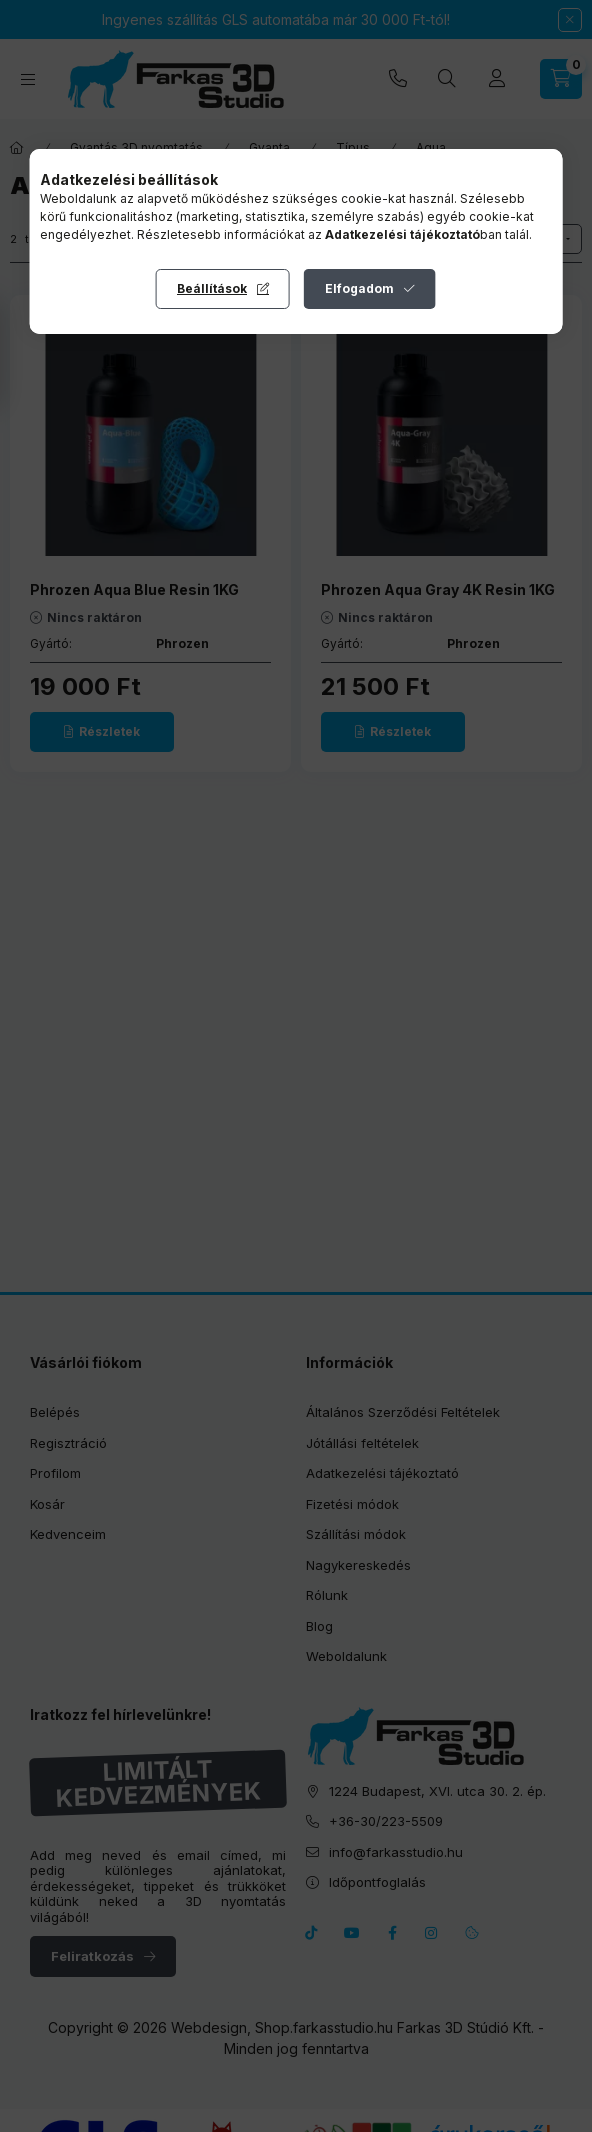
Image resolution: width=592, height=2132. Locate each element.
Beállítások (212, 288)
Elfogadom (359, 288)
